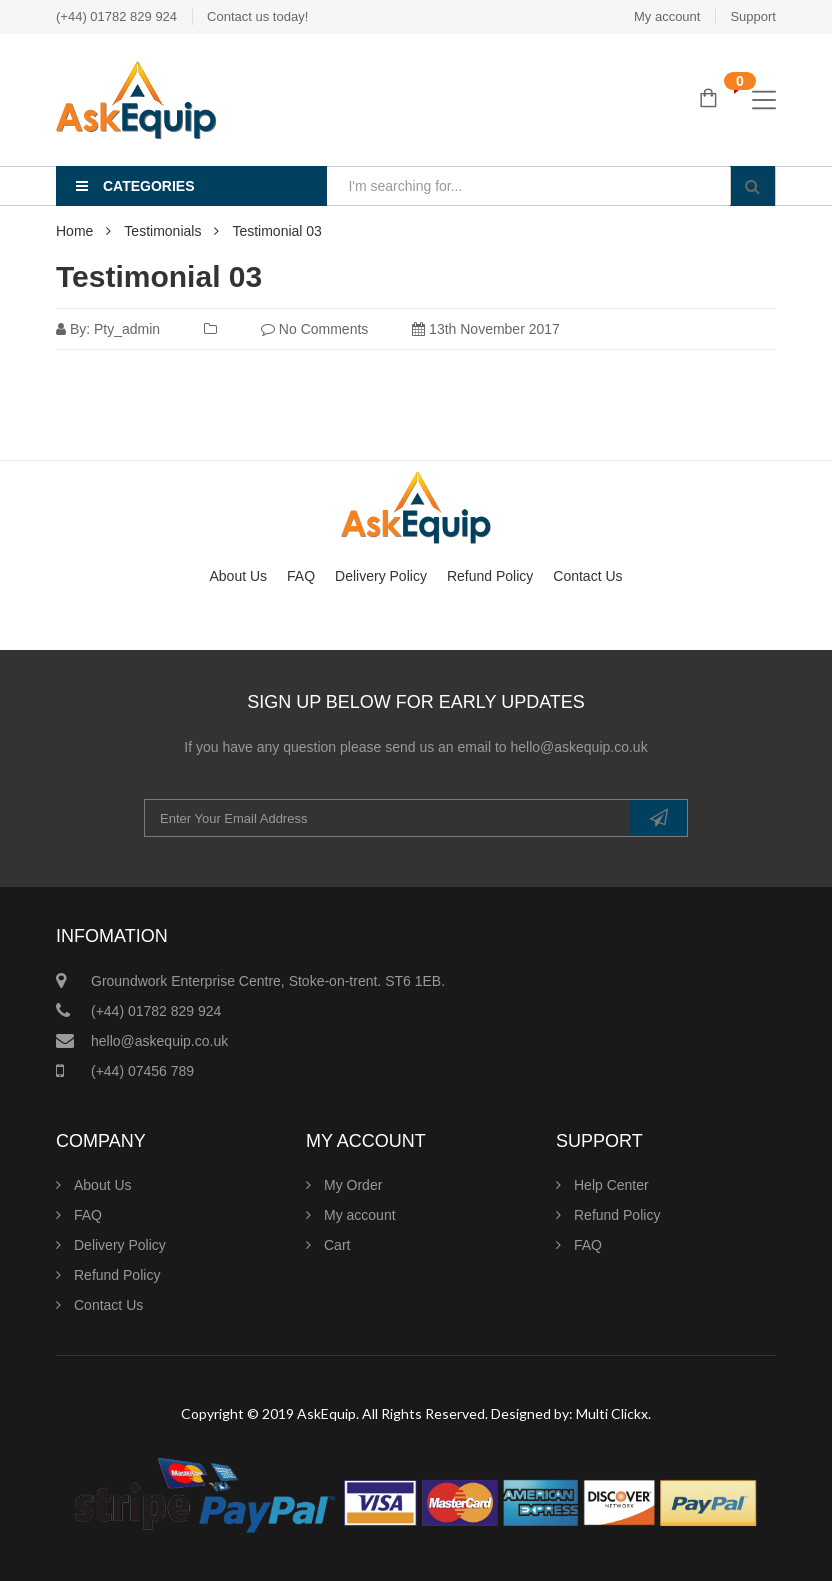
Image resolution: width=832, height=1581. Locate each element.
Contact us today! (257, 16)
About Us (238, 576)
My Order (353, 1185)
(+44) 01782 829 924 (116, 16)
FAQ (301, 576)
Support (753, 16)
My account (667, 16)
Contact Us (587, 576)
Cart (337, 1245)
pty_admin (127, 329)
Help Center (611, 1185)
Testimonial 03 (159, 276)
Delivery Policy (381, 576)
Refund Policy (490, 576)
